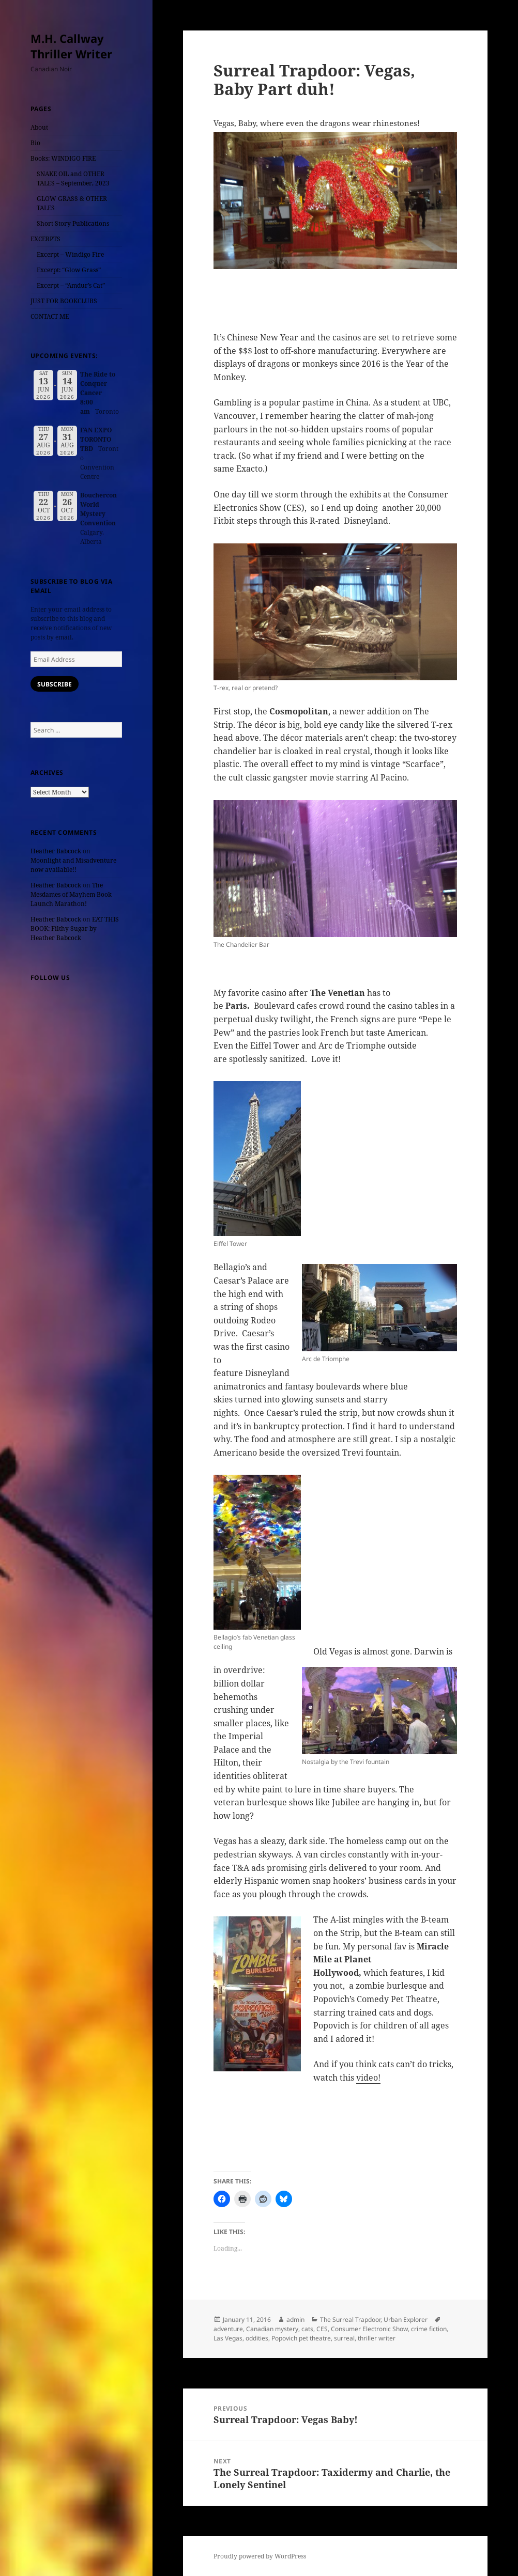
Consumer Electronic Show (369, 2328)
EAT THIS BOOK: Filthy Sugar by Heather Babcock (75, 928)
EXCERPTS (45, 239)
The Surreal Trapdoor (350, 2319)
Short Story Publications (73, 223)
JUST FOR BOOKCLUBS (64, 300)
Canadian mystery (272, 2328)
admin (295, 2319)
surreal (344, 2338)
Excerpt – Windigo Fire (70, 254)
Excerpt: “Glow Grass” (69, 270)
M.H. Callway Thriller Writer (71, 45)
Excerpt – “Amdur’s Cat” (71, 285)
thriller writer (376, 2338)
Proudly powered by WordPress (260, 2556)
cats (307, 2328)
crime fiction (429, 2328)
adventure (228, 2328)
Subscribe (54, 684)
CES (322, 2328)
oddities (257, 2338)
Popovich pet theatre (301, 2338)
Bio (35, 142)
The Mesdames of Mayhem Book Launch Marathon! (71, 894)
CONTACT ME (50, 316)
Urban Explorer (406, 2319)
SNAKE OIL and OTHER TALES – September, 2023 (73, 178)
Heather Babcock (56, 851)
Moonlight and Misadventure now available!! (73, 865)
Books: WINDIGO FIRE (63, 158)
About (39, 127)
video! (368, 2077)
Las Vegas (228, 2338)
